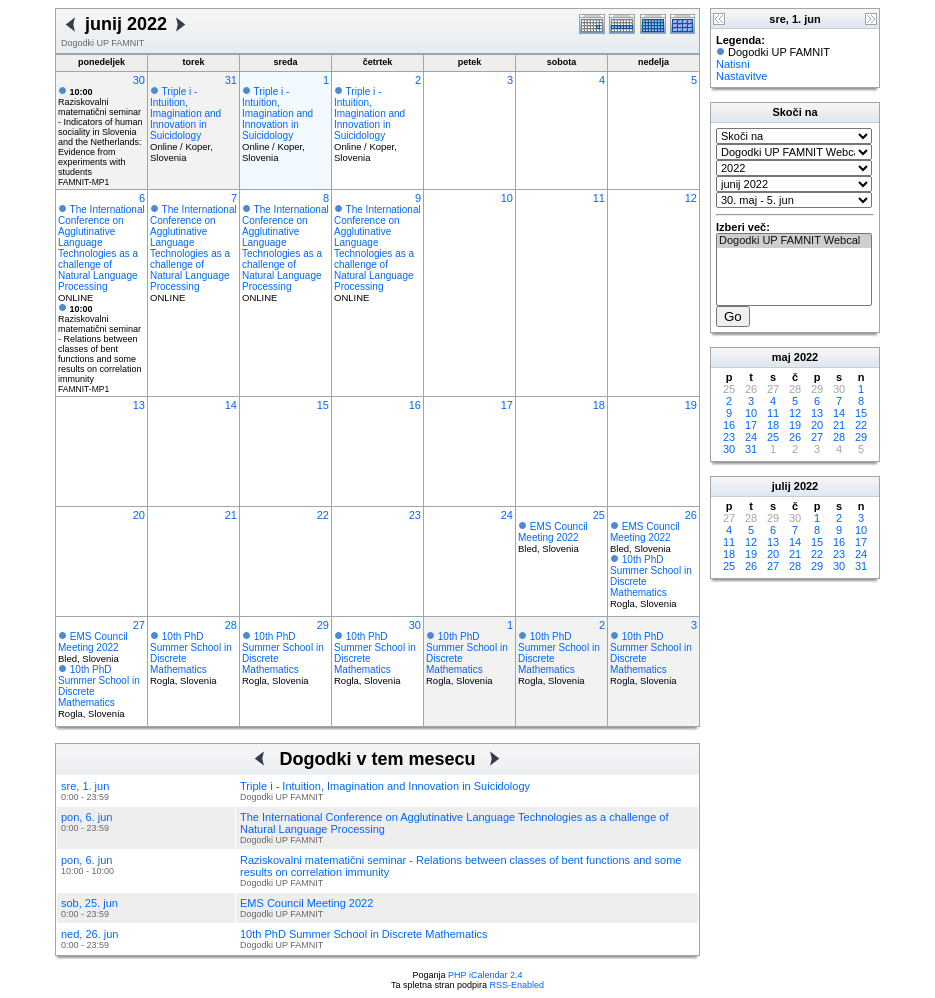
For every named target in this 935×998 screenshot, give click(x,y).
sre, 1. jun (85, 786)
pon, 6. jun (86, 817)
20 (139, 515)
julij (781, 486)
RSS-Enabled (517, 985)
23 (415, 515)
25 (599, 515)
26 (691, 515)
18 (599, 405)
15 (323, 405)
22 (323, 515)
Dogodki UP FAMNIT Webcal (794, 241)
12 (691, 198)
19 (691, 405)
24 (507, 515)
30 (139, 80)
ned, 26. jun (90, 934)
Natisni (733, 64)
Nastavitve (741, 76)
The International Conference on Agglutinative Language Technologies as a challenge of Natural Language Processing (101, 248)
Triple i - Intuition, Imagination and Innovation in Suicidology (185, 113)
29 (323, 625)
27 (139, 625)
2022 (806, 357)
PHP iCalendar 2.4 (485, 975)
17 (507, 405)
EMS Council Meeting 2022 (553, 532)
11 (599, 198)
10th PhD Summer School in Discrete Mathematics (364, 934)
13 (139, 405)
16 (415, 405)
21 (231, 515)
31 (231, 80)
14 (231, 405)
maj (781, 357)
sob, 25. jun (89, 903)
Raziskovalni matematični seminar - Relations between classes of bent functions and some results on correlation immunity (100, 344)
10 (507, 198)
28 (231, 625)
